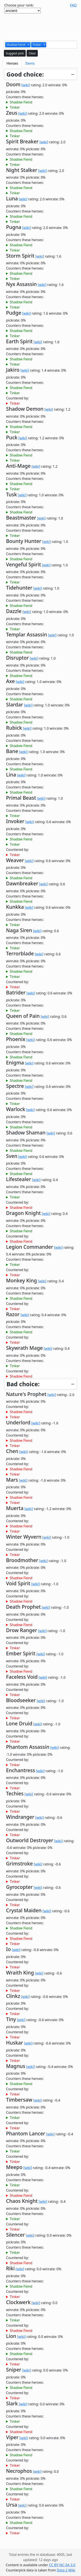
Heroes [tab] (12, 63)
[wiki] (25, 85)
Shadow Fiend (21, 102)
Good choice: (25, 74)
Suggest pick (15, 53)
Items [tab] (30, 63)
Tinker (15, 107)
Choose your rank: (19, 5)
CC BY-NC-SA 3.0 (62, 2565)
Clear (32, 53)
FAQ (73, 5)
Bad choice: (23, 1384)
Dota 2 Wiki (66, 2570)
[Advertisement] (40, 26)
